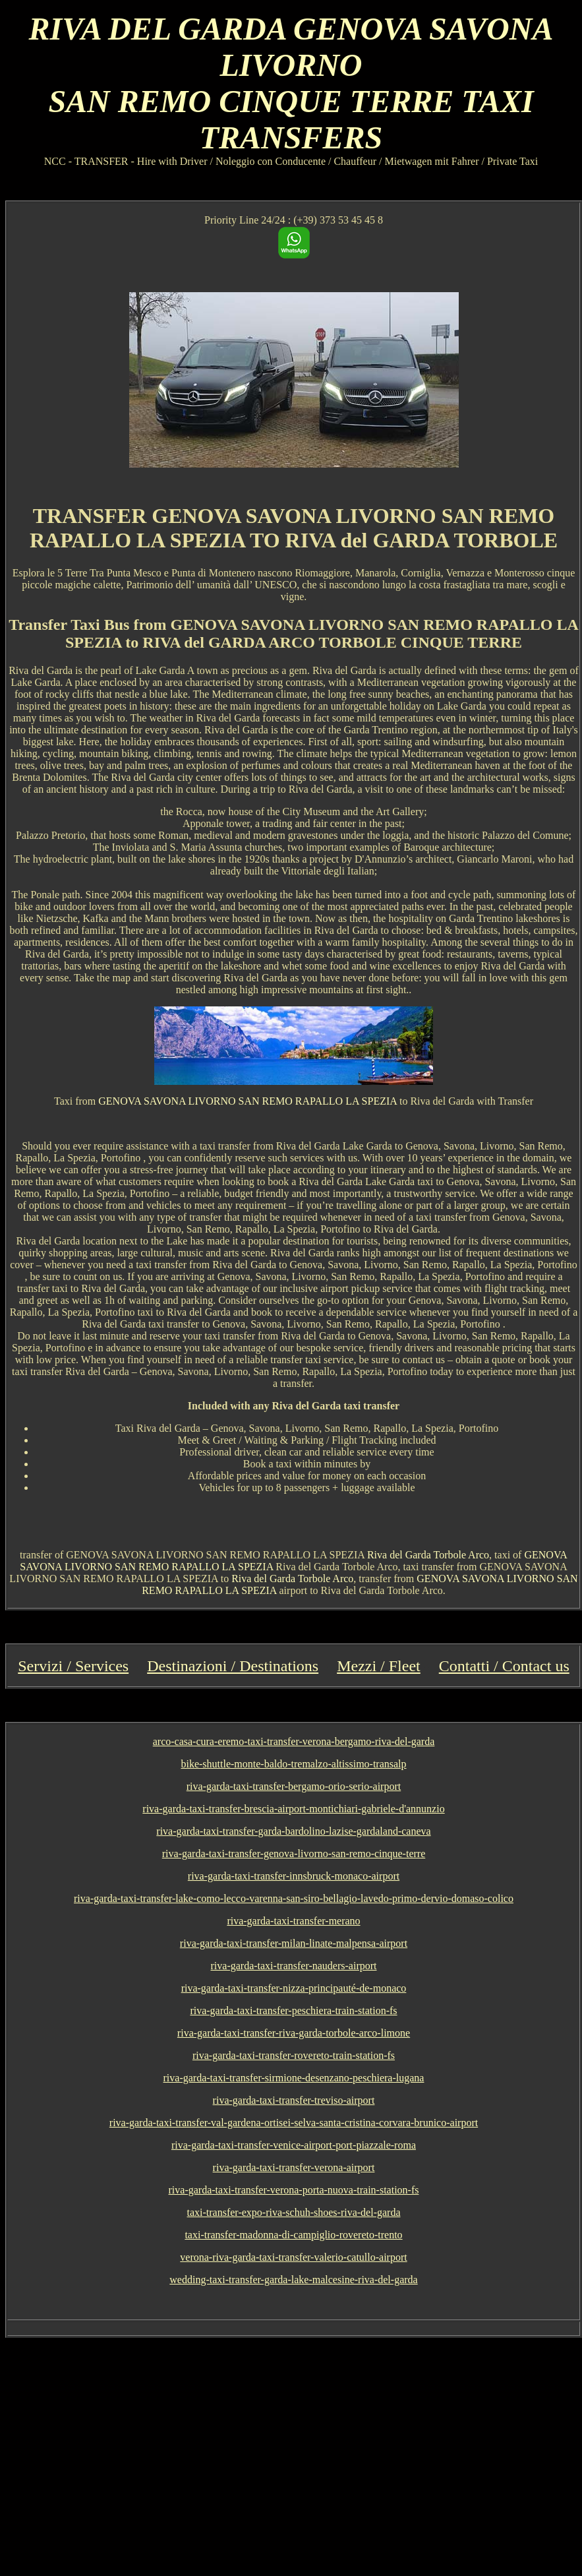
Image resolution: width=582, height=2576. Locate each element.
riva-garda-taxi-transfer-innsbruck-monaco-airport (293, 1876)
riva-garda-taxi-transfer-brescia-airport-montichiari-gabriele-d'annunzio (293, 1808)
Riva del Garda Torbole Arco (428, 1554)
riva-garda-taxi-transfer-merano (293, 1920)
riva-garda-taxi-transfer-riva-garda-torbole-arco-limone (293, 2033)
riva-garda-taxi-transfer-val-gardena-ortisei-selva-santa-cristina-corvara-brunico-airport (293, 2122)
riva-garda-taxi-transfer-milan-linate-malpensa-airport (293, 1943)
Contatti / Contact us (504, 1665)
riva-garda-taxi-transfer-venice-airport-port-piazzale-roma (293, 2145)
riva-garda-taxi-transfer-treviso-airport (294, 2100)
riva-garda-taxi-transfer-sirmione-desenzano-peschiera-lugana (293, 2077)
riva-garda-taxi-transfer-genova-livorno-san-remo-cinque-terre (293, 1853)
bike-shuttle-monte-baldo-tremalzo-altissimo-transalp (293, 1763)
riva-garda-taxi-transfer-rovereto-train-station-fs (293, 2055)
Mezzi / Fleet (379, 1665)
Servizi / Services (73, 1665)
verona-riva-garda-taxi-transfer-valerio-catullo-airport (293, 2257)
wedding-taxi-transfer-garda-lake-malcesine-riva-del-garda (293, 2279)
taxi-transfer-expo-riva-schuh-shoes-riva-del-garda (294, 2212)
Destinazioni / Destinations (232, 1665)
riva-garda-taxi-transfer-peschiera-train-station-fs (293, 2010)
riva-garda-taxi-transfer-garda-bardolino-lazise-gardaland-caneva (293, 1831)
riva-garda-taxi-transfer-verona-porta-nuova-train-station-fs (294, 2189)
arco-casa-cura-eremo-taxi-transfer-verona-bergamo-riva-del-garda (294, 1741)
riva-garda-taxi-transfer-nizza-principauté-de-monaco (294, 1988)
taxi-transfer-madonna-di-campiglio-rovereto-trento (293, 2234)
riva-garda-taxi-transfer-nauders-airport (294, 1965)
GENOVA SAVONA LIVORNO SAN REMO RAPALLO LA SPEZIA (247, 1101)
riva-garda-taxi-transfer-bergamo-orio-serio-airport (294, 1786)
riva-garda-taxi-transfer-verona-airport (294, 2167)
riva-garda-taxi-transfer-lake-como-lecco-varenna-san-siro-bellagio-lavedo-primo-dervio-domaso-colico (293, 1898)
